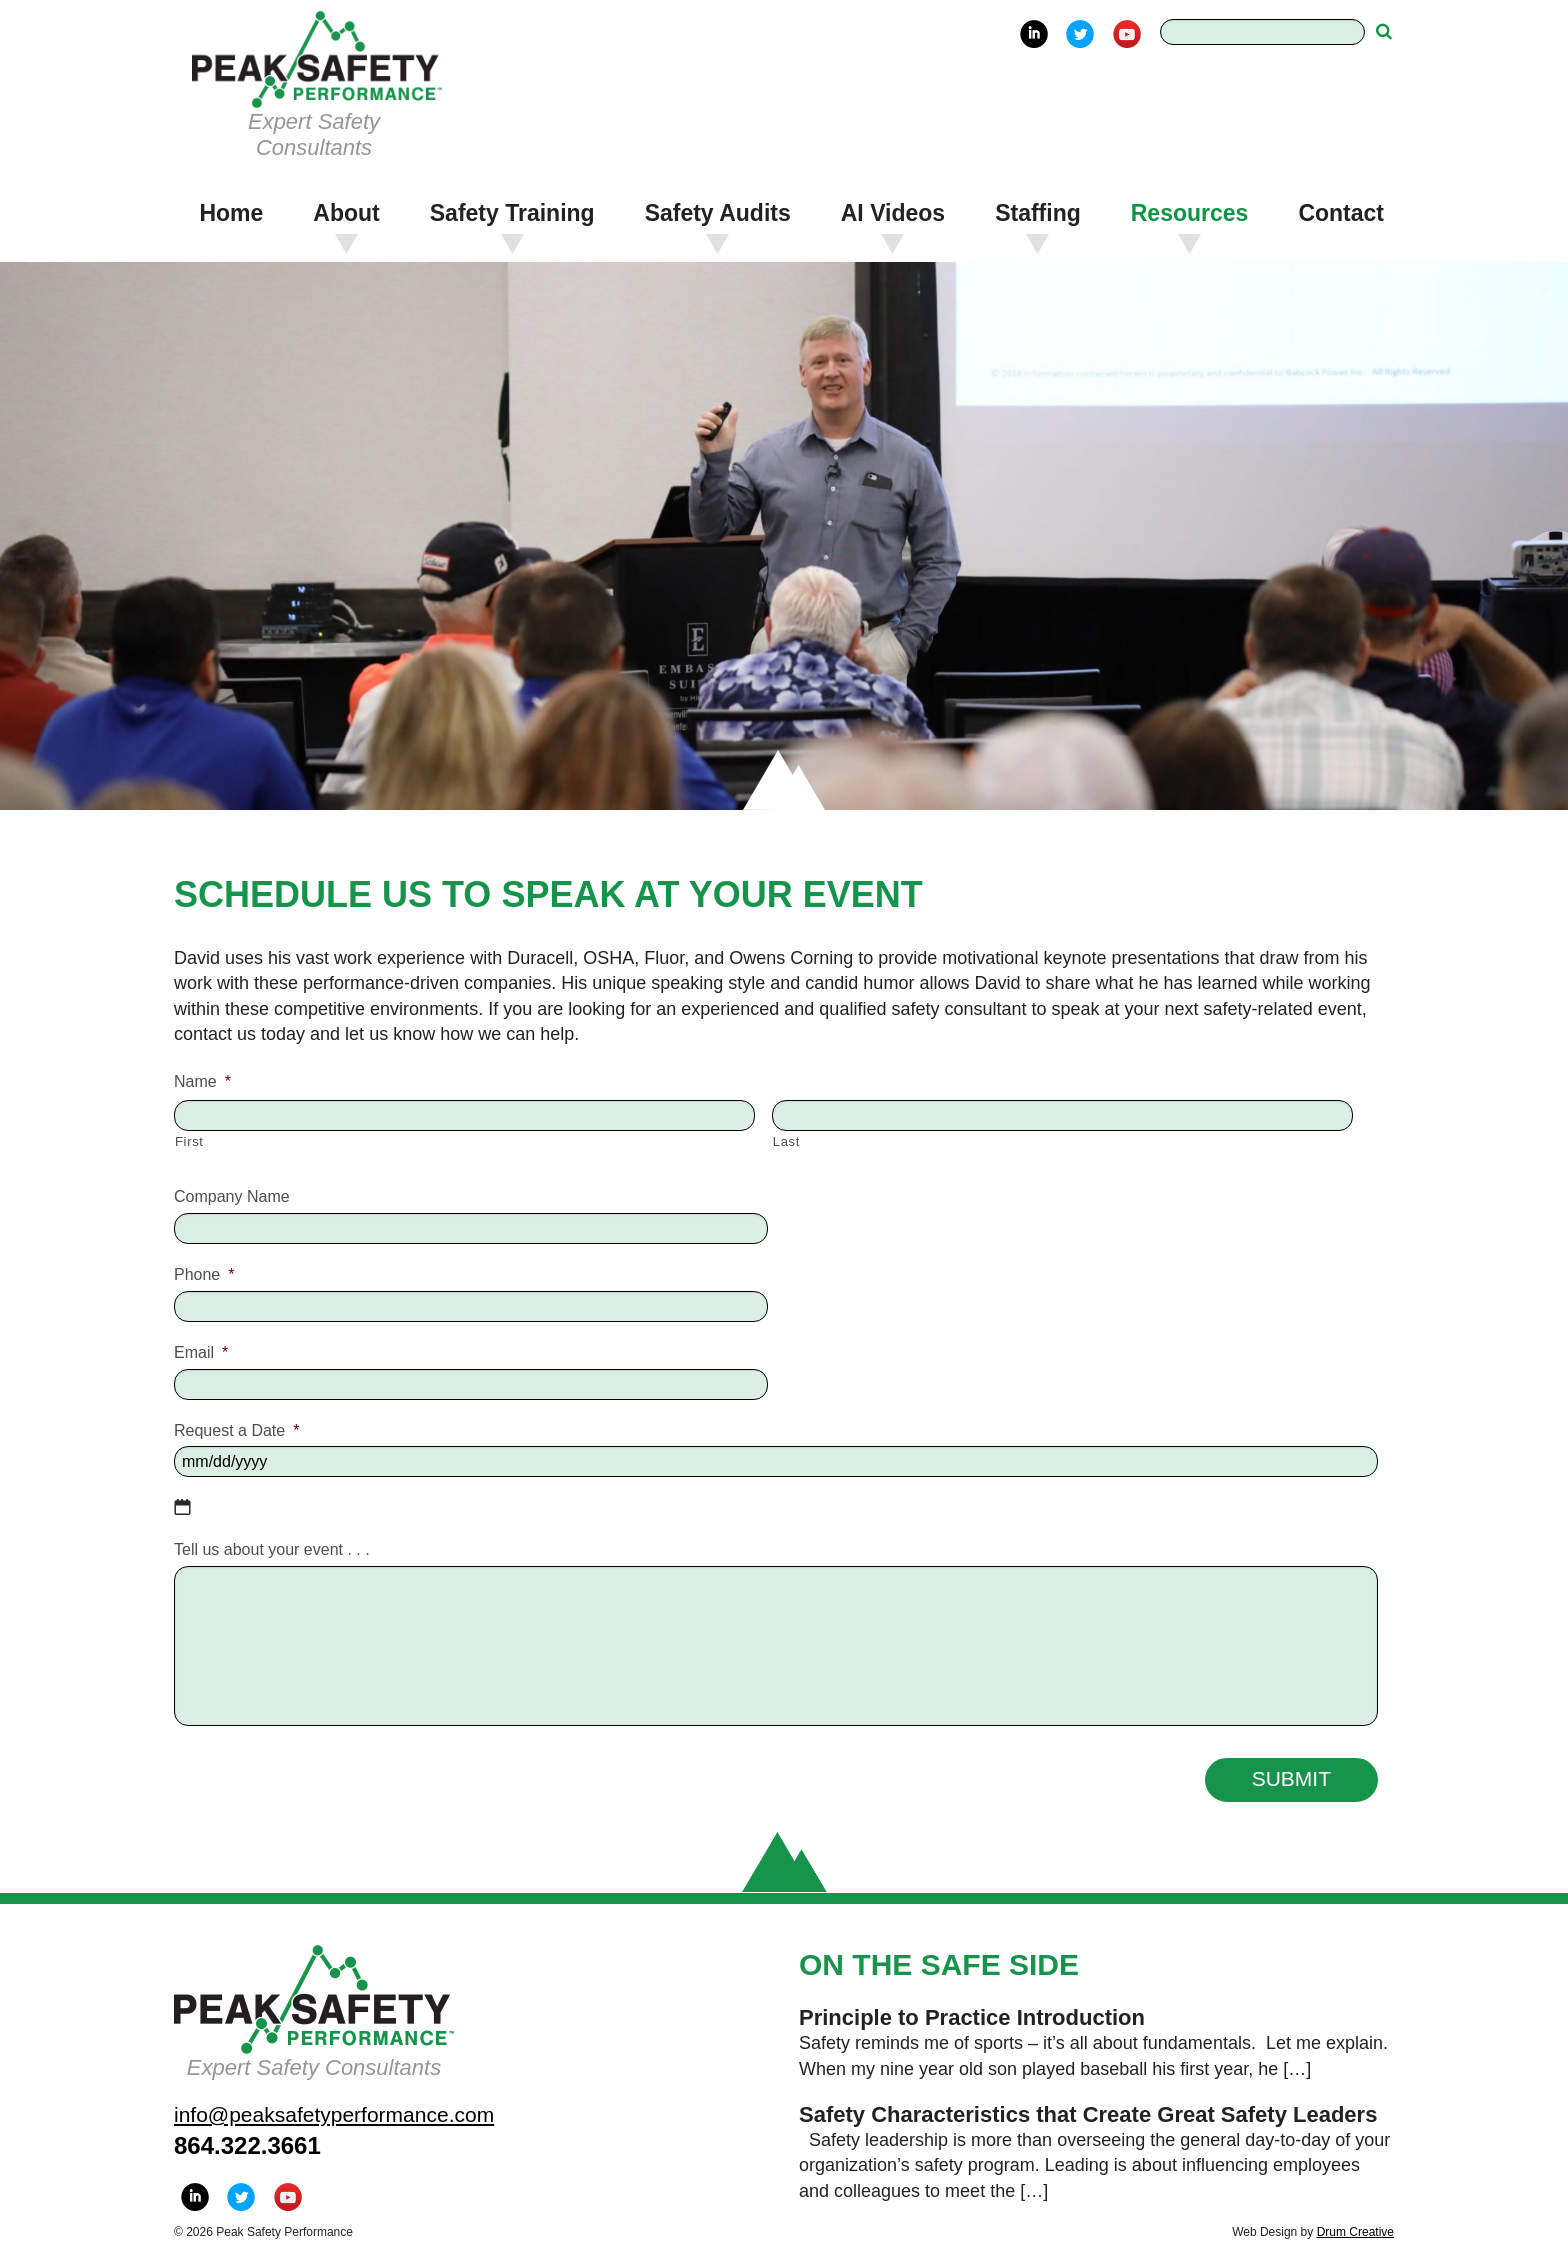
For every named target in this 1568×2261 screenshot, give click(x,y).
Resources (1190, 213)
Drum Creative (1355, 2232)
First (189, 1141)
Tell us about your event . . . (272, 1549)
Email (201, 1352)
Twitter (1080, 34)
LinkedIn (1034, 34)
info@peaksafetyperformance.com (334, 2114)
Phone (204, 1274)
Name (202, 1081)
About (346, 213)
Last (786, 1141)
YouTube (1127, 34)
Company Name (232, 1196)
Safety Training (512, 213)
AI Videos (893, 213)
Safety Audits (718, 213)
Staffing (1038, 213)
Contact (1341, 213)
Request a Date (236, 1430)
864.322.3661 (247, 2145)
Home (231, 213)
